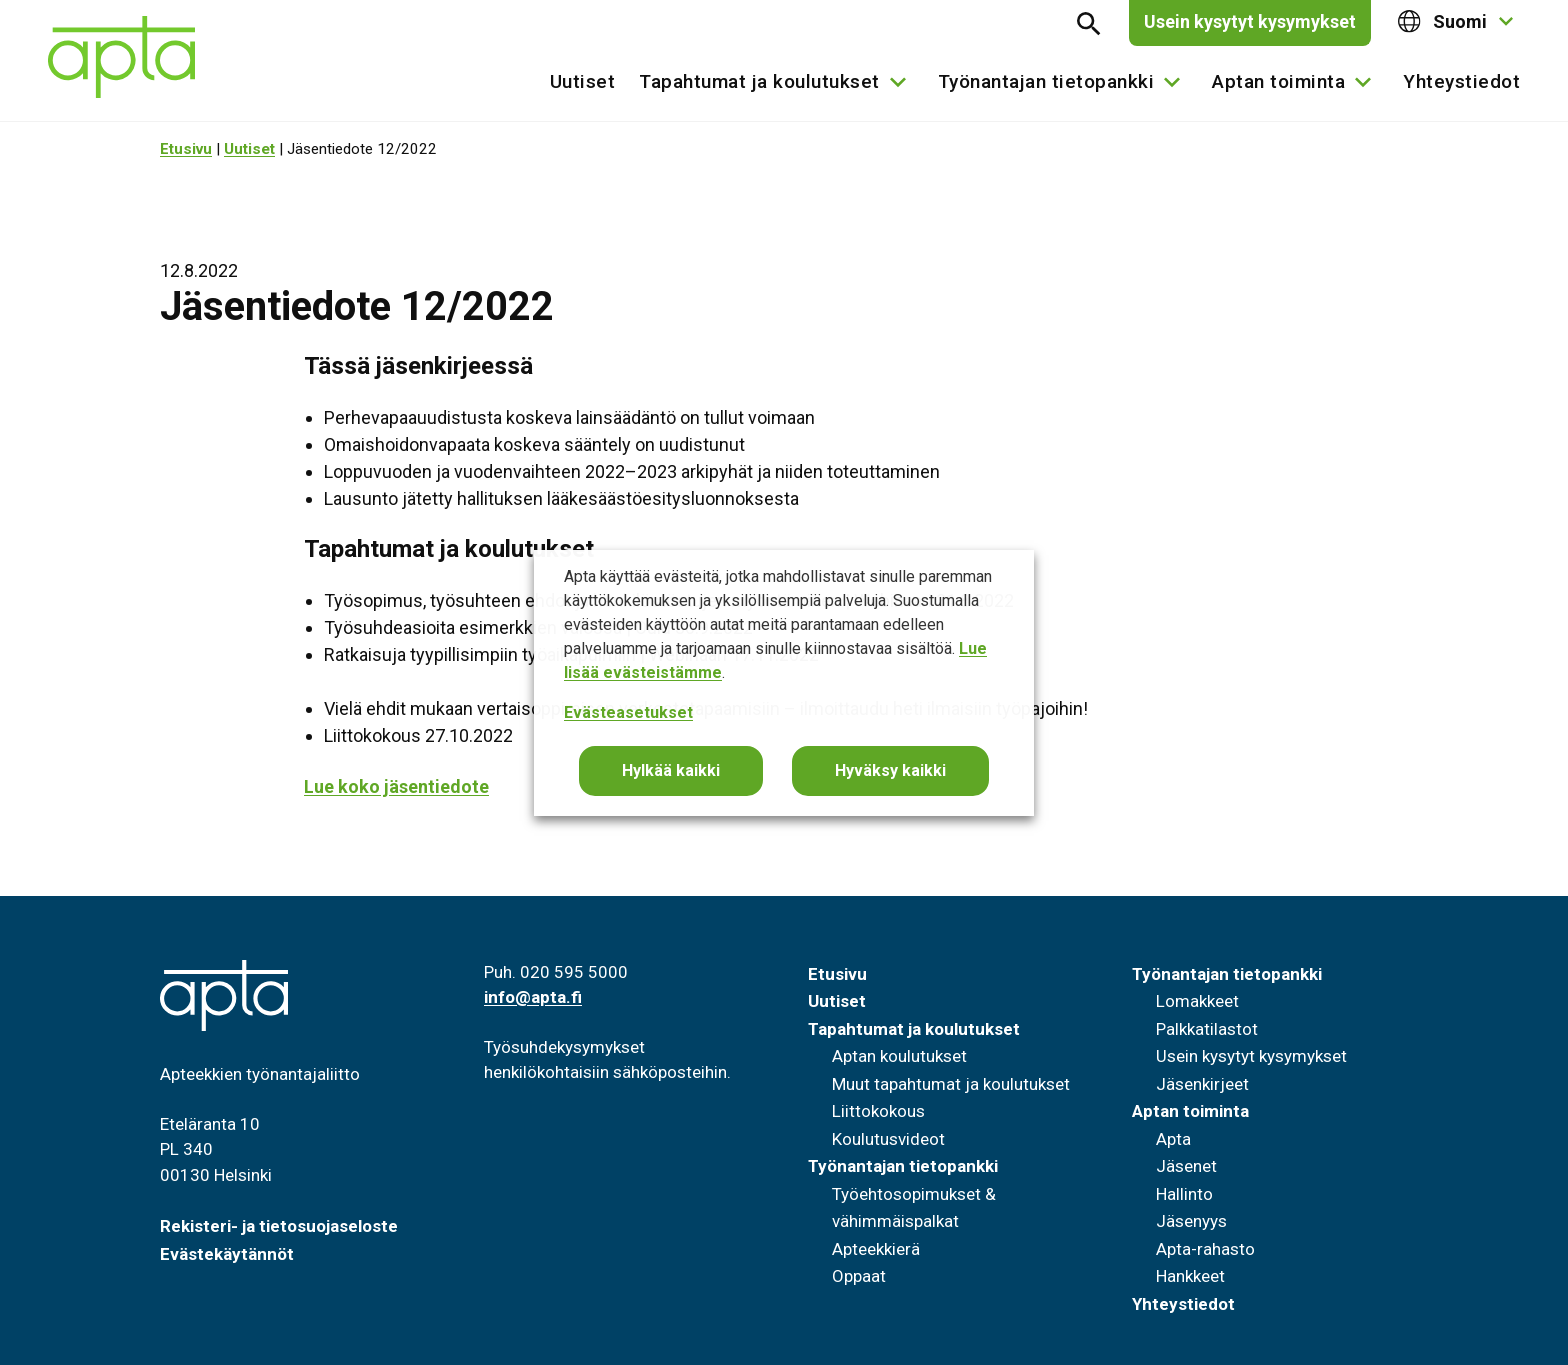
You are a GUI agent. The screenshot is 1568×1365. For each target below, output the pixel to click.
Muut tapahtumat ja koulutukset (951, 1084)
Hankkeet (1190, 1276)
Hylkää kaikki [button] (671, 770)
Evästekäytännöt (227, 1254)
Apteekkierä (876, 1249)
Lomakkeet (1197, 1001)
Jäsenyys (1191, 1221)
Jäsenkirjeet (1202, 1084)
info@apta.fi (533, 997)
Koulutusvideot (888, 1139)
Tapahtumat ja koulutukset (759, 81)
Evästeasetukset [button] (628, 712)
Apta (1173, 1139)
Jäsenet (1186, 1166)
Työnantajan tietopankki (1046, 81)
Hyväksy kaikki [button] (890, 770)
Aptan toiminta (1278, 81)
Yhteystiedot (1461, 81)
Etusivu (186, 149)
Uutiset (583, 81)
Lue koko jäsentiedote (396, 786)
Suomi (1442, 21)
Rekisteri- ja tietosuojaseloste (279, 1226)
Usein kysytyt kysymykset (1250, 21)
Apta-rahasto (1205, 1249)
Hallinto (1184, 1194)
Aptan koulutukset (899, 1056)
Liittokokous (878, 1111)
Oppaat (859, 1276)
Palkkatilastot (1207, 1029)
